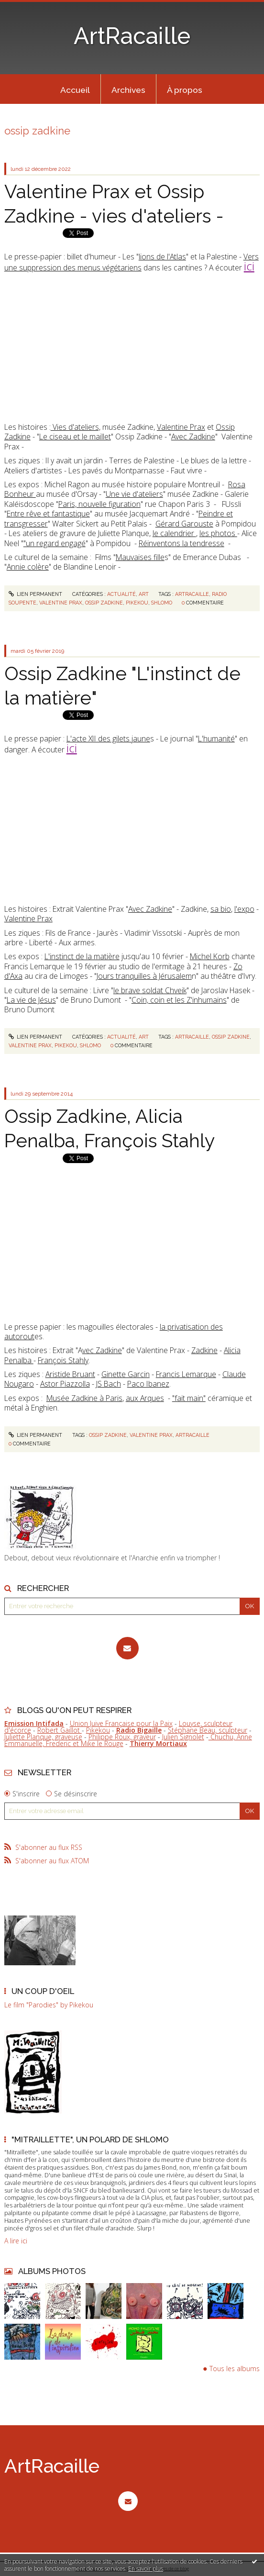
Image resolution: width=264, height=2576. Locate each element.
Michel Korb (210, 956)
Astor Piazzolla (65, 1383)
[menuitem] (75, 89)
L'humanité (216, 738)
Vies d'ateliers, (75, 427)
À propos (184, 90)
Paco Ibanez (148, 1383)
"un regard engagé (54, 543)
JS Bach (108, 1383)
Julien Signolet (183, 1736)
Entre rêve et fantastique (48, 513)
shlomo (161, 602)
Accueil (75, 90)
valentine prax (60, 602)
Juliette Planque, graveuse (43, 1736)
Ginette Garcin (125, 1374)
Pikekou (98, 1730)
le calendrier (174, 533)
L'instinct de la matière (82, 956)
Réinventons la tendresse (181, 543)
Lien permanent (36, 594)
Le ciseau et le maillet (75, 436)
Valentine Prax (181, 427)
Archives (128, 90)
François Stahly (63, 1360)
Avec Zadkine (193, 436)
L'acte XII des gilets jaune (108, 738)
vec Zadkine (102, 1350)
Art (144, 594)
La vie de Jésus (31, 1000)
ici (249, 266)
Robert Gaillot (59, 1730)
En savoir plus (145, 2569)
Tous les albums (234, 2368)
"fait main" (189, 1398)
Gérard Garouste (184, 523)
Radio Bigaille (139, 1730)
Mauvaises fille (140, 557)
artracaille (192, 594)
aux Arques (145, 1398)
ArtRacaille (132, 35)
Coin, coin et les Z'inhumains (179, 1000)
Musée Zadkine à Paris (84, 1398)
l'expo (244, 909)
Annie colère (28, 566)
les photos (218, 533)
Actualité (121, 594)
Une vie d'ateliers (134, 494)
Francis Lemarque (186, 1374)
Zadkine (204, 1350)
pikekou (137, 602)
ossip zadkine (104, 602)
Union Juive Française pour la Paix (121, 1723)
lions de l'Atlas (162, 256)
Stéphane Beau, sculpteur (207, 1730)
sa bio (220, 909)
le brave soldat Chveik (150, 990)
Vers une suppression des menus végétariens (131, 262)
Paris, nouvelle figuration (99, 504)
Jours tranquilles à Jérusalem (144, 976)
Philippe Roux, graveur (122, 1736)
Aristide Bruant (70, 1374)
